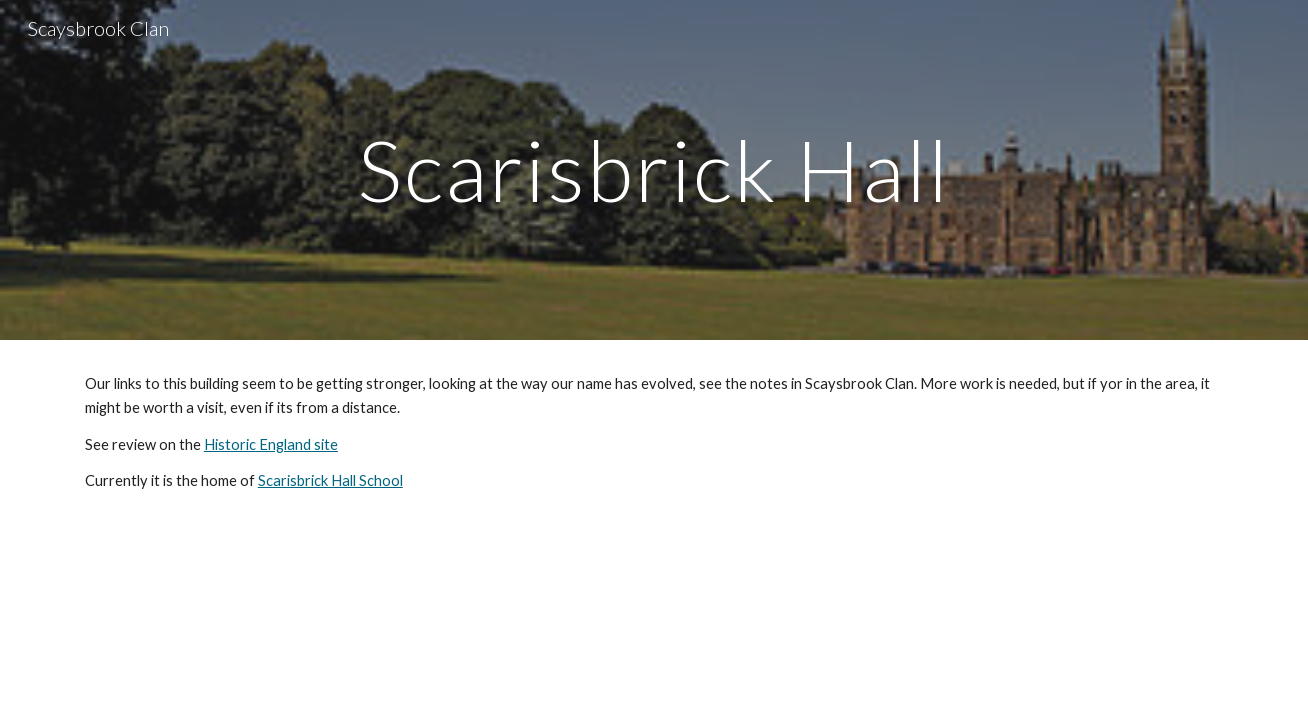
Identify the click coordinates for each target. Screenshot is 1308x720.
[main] (654, 169)
